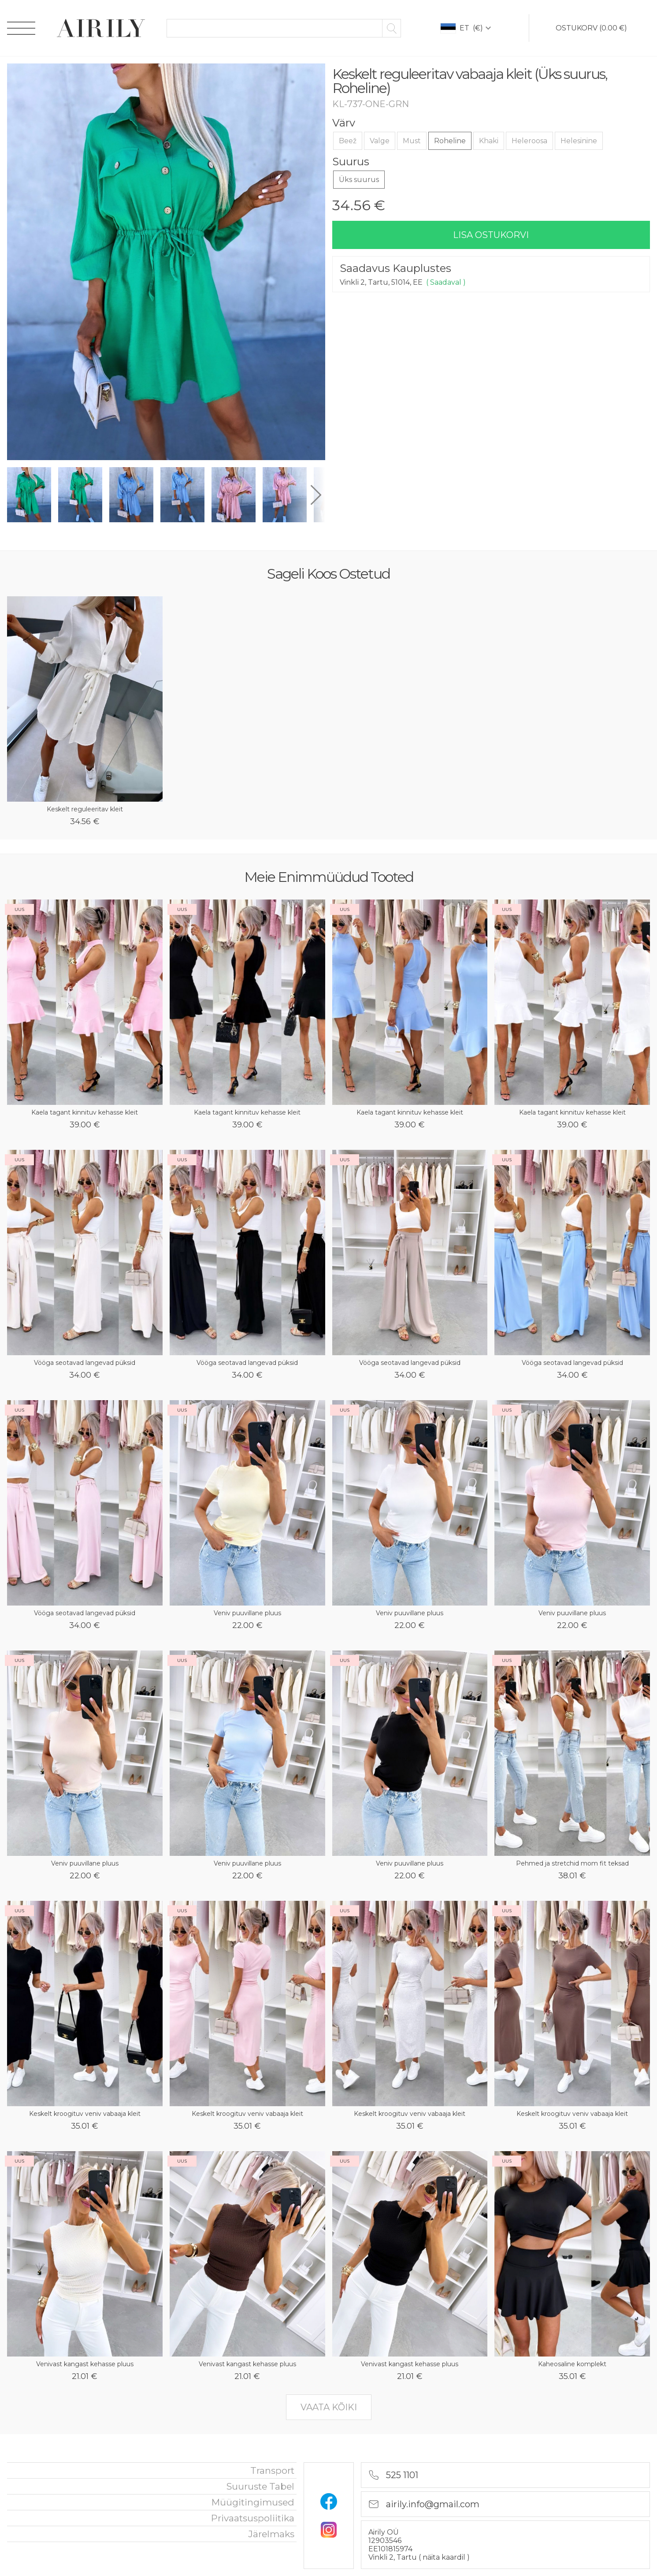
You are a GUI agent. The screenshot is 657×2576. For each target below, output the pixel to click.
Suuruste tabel (260, 2486)
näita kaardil (445, 2557)
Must (412, 141)
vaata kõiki (329, 2407)
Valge (380, 141)
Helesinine (578, 141)
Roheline (450, 141)
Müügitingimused (253, 2502)
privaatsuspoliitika (252, 2518)
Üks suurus (359, 179)
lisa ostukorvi (491, 235)
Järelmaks (271, 2533)
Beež (347, 141)
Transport (272, 2470)
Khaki (488, 141)
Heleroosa (529, 141)
